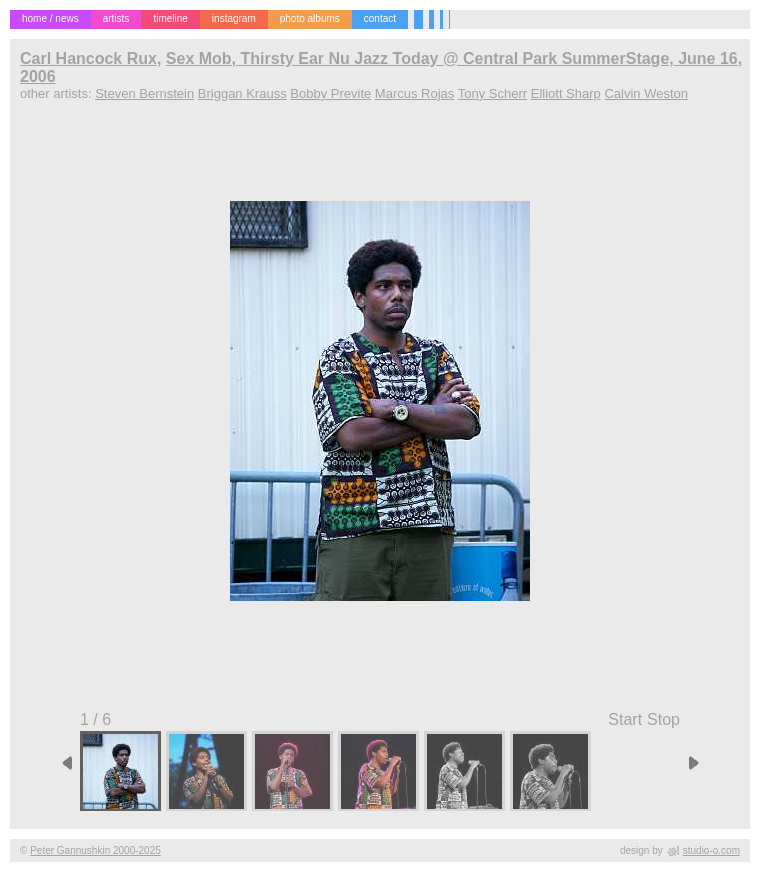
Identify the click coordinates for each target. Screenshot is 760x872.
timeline (170, 18)
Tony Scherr (492, 93)
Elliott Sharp (566, 93)
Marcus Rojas (414, 93)
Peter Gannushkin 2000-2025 (95, 850)
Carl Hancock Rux (88, 58)
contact (380, 18)
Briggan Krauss (242, 93)
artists (116, 18)
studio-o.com (711, 850)
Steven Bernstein (144, 93)
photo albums (310, 18)
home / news (50, 18)
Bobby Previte (330, 93)
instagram (234, 18)
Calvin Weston (646, 93)
